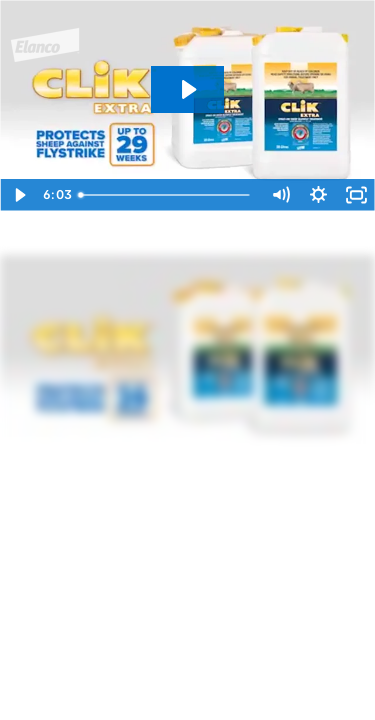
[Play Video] (19, 195)
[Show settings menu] (318, 195)
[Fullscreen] (356, 195)
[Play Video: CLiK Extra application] (187, 89)
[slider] (165, 195)
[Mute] (280, 195)
